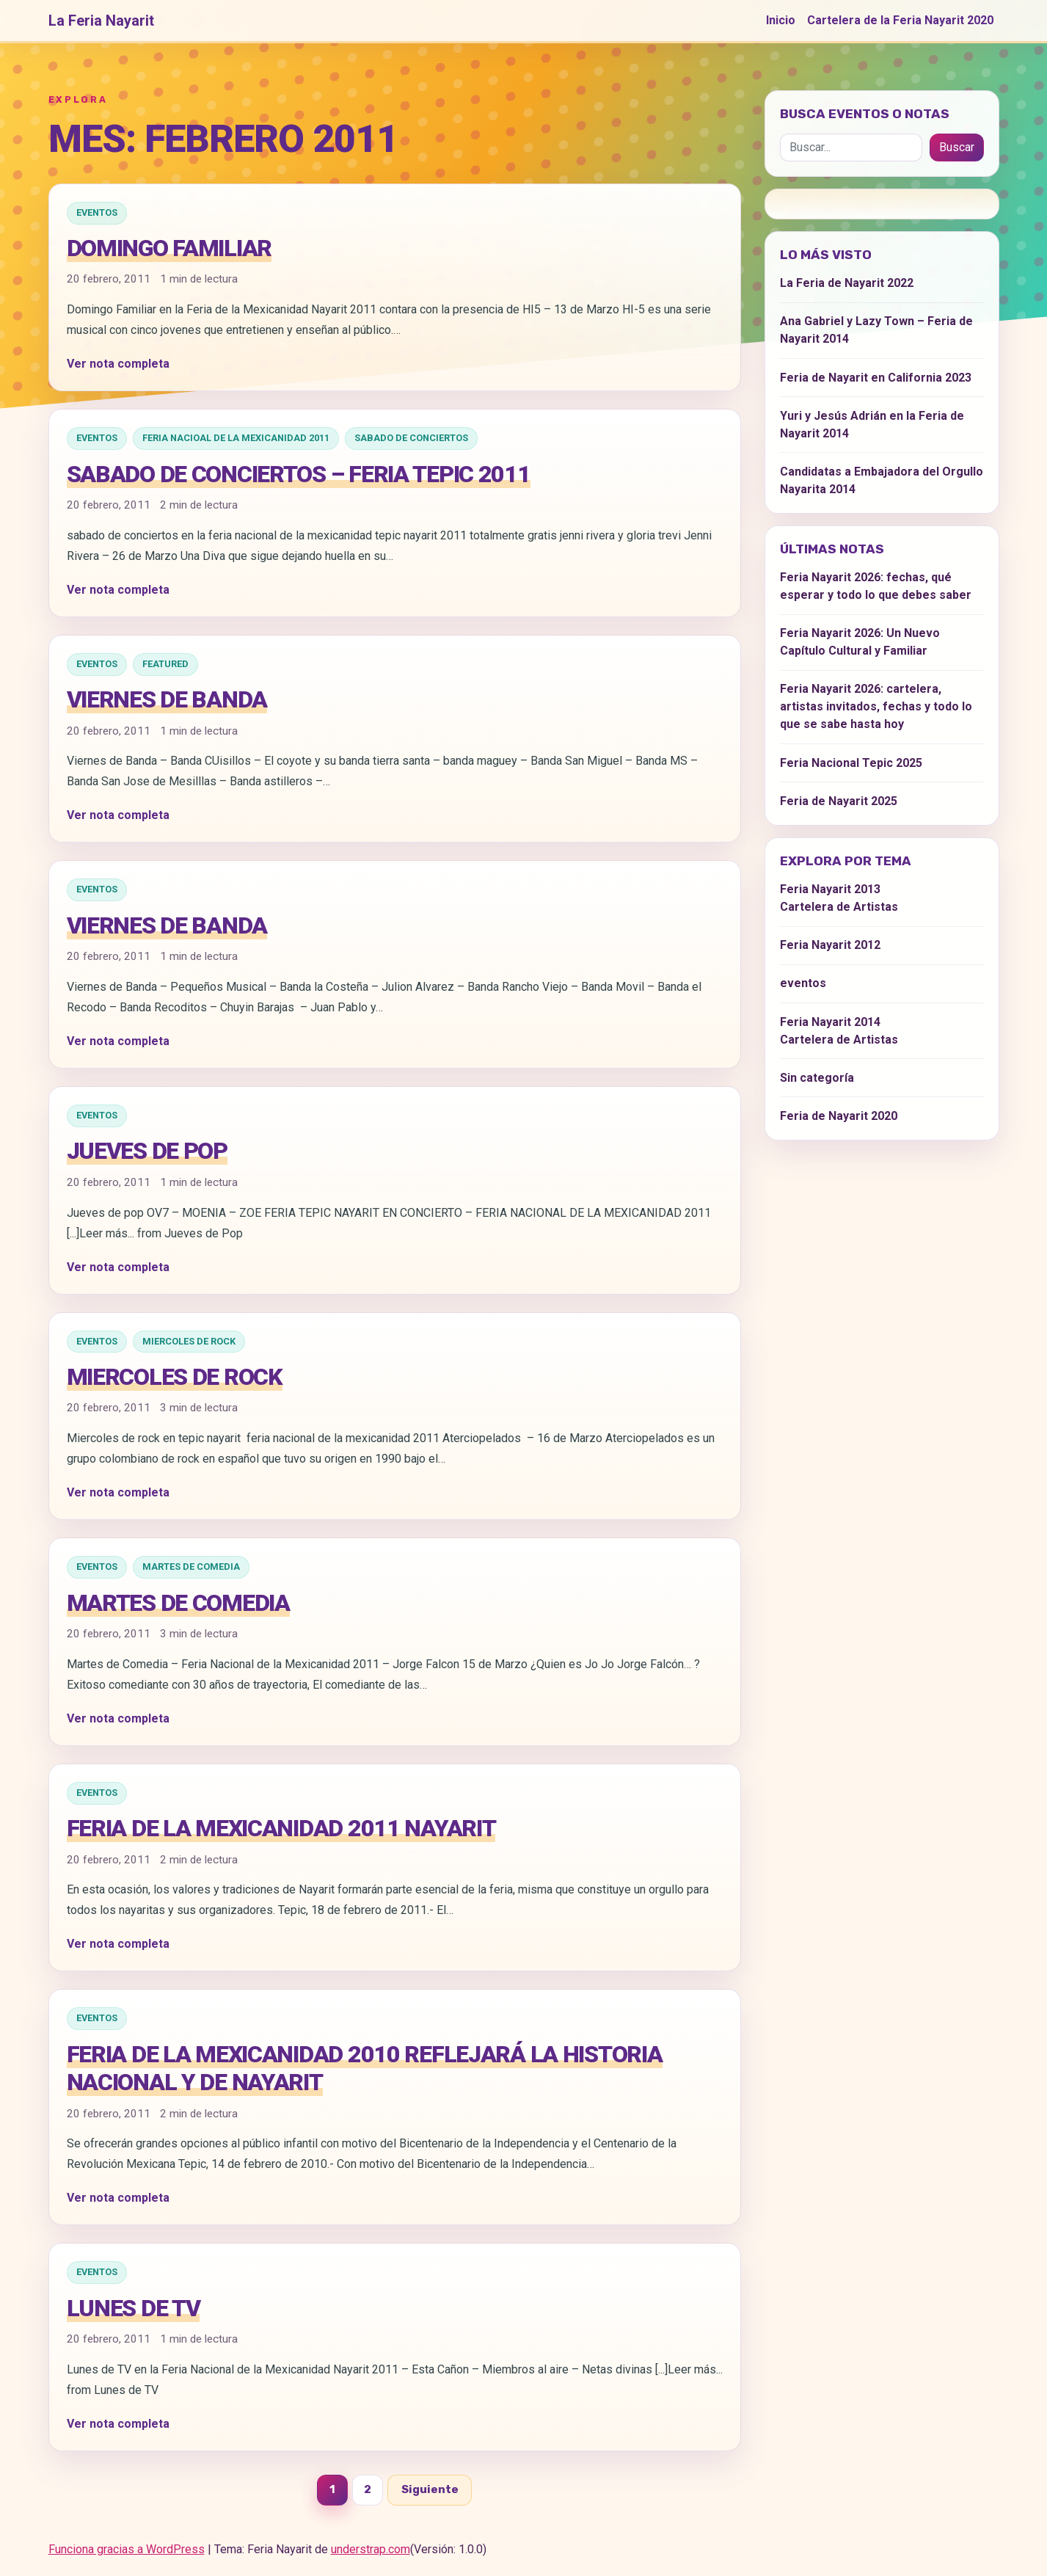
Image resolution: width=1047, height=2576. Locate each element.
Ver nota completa (118, 364)
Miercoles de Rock (189, 1341)
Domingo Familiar (169, 248)
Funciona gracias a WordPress (126, 2549)
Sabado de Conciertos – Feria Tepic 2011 (298, 474)
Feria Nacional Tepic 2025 (851, 763)
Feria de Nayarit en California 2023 (875, 378)
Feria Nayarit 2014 (830, 1022)
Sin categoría (817, 1078)
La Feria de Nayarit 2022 (846, 283)
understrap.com (370, 2549)
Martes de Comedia (191, 1566)
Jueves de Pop (147, 1151)
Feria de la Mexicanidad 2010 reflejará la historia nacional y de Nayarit (365, 2068)
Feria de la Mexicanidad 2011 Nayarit (281, 1828)
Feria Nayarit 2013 (830, 889)
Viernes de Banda (167, 699)
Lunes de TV (133, 2308)
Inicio (780, 20)
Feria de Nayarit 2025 (838, 801)
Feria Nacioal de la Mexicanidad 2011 (235, 437)
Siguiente (430, 2489)
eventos (96, 212)
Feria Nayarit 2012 (830, 945)
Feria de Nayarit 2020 (838, 1116)
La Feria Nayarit (101, 20)
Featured (165, 663)
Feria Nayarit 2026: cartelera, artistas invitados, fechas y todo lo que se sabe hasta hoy (876, 706)
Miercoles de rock (174, 1377)
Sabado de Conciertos (411, 437)
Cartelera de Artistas (839, 907)
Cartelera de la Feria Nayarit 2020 (900, 20)
